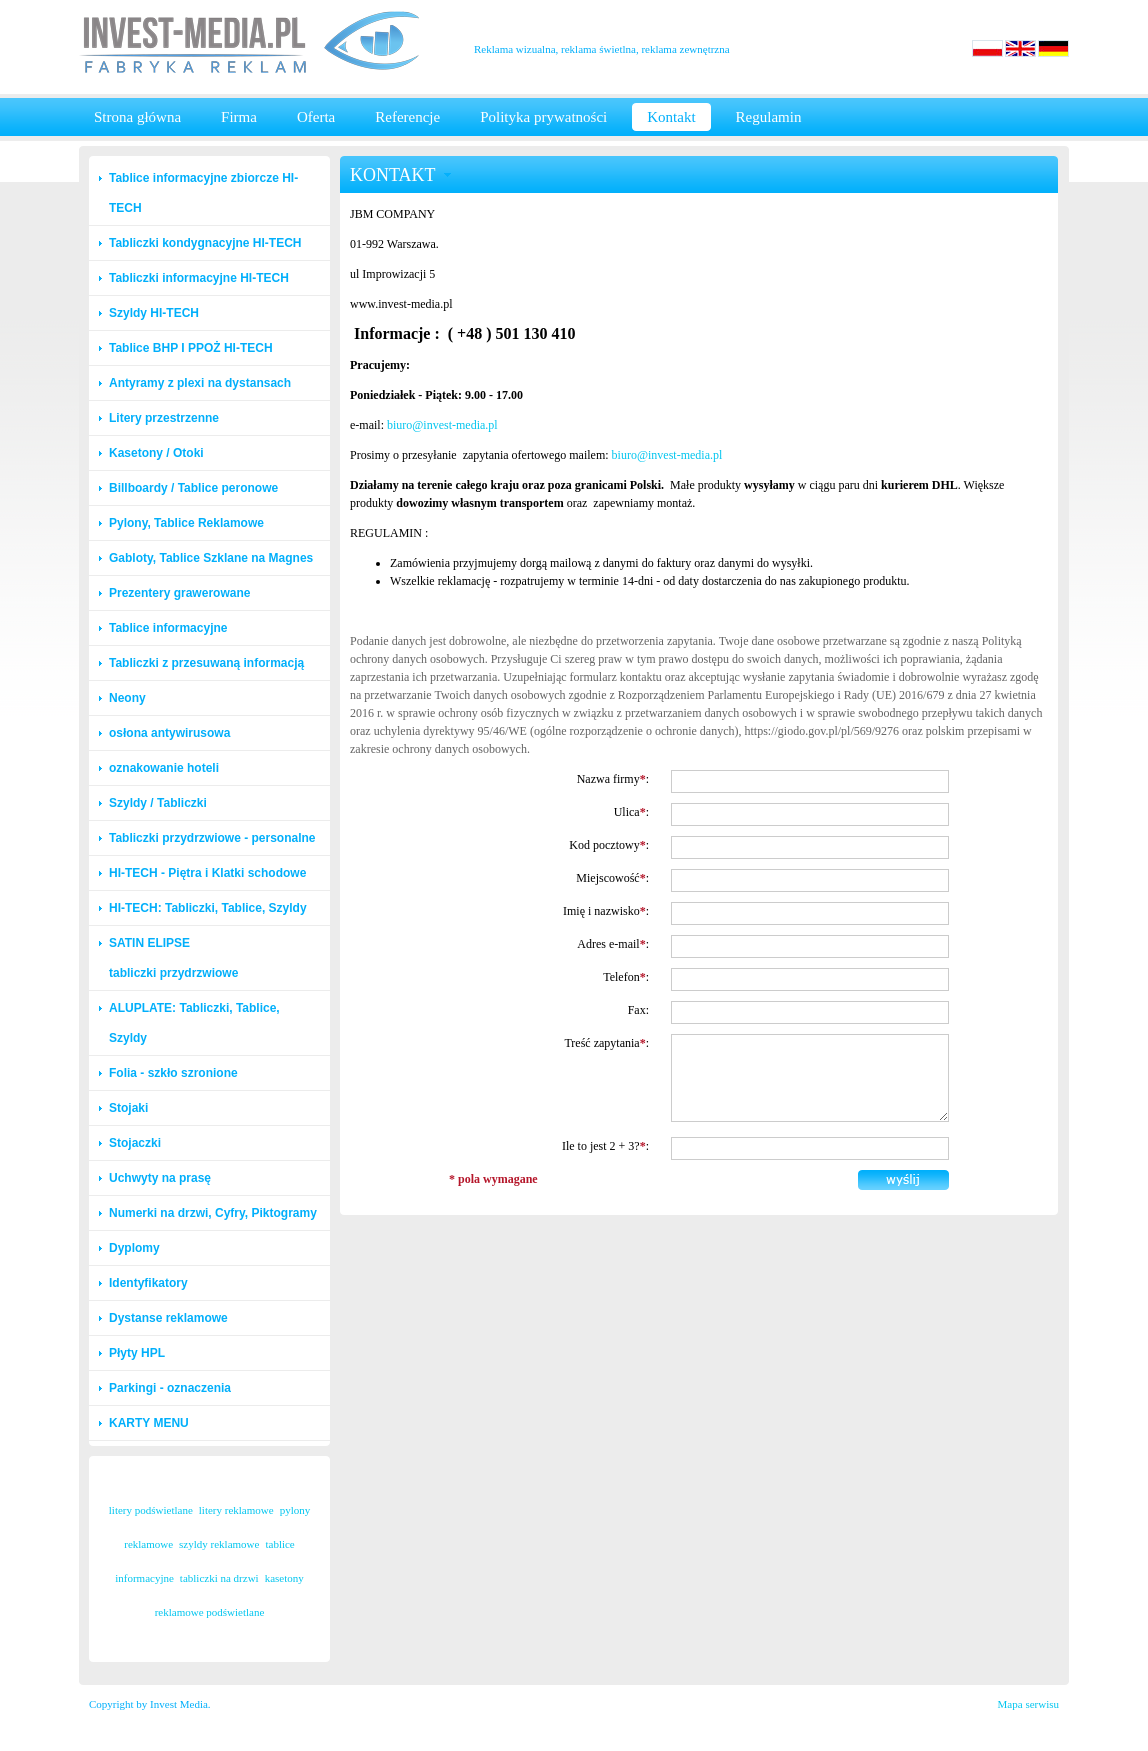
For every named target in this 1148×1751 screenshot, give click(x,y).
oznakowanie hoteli (164, 768)
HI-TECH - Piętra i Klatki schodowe (207, 873)
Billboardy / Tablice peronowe (193, 488)
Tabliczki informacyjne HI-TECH (199, 278)
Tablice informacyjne (168, 628)
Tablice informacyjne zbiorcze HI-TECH (203, 193)
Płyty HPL (137, 1353)
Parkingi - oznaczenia (170, 1388)
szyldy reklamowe (219, 1544)
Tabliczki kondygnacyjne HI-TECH (205, 243)
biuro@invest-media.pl (442, 425)
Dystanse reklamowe (168, 1318)
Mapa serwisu (1028, 1704)
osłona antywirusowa (169, 733)
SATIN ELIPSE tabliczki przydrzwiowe (173, 958)
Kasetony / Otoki (156, 453)
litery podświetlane (151, 1510)
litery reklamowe (236, 1510)
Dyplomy (134, 1248)
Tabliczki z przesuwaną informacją (206, 663)
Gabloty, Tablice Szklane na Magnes (211, 558)
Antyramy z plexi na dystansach (200, 383)
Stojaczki (135, 1143)
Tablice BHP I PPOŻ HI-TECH (191, 348)
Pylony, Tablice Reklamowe (186, 523)
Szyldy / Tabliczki (158, 803)
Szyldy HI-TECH (154, 313)
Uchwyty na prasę (160, 1178)
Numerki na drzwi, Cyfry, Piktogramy (213, 1213)
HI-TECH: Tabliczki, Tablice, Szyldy (208, 908)
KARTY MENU (149, 1423)
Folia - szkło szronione (173, 1073)
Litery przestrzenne (164, 418)
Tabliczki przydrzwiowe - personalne (212, 838)
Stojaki (128, 1108)
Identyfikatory (148, 1283)
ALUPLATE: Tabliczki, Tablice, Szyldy (194, 1023)
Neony (127, 698)
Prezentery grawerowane (179, 593)
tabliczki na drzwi (219, 1578)
